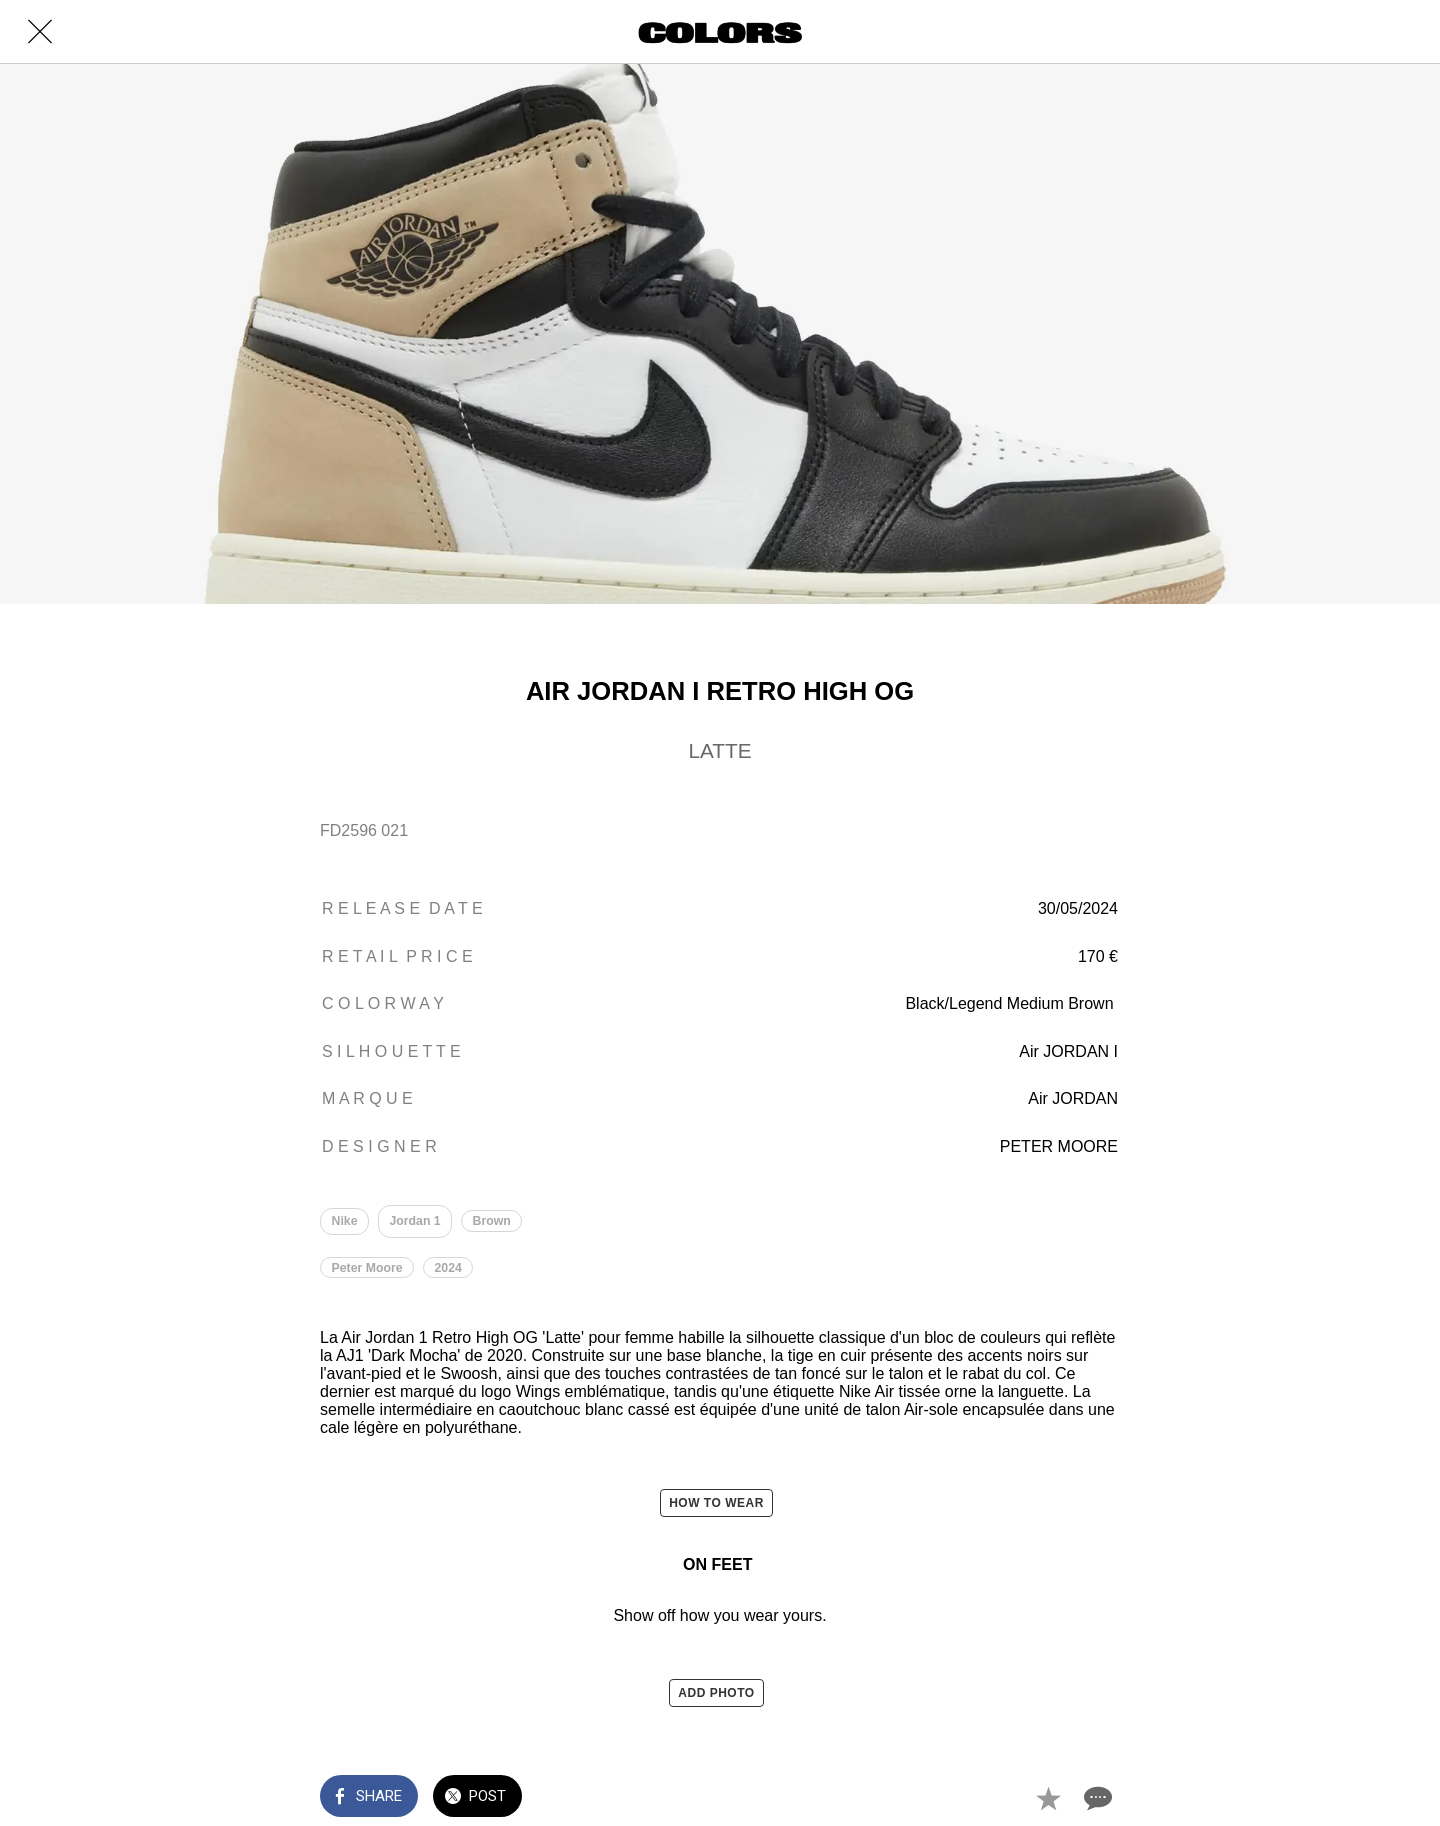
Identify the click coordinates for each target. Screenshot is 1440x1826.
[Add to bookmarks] (1048, 1798)
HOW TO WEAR (716, 1504)
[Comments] (1096, 1798)
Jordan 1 (415, 1221)
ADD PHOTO (716, 1693)
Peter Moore (367, 1268)
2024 (448, 1268)
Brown (492, 1221)
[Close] (40, 32)
